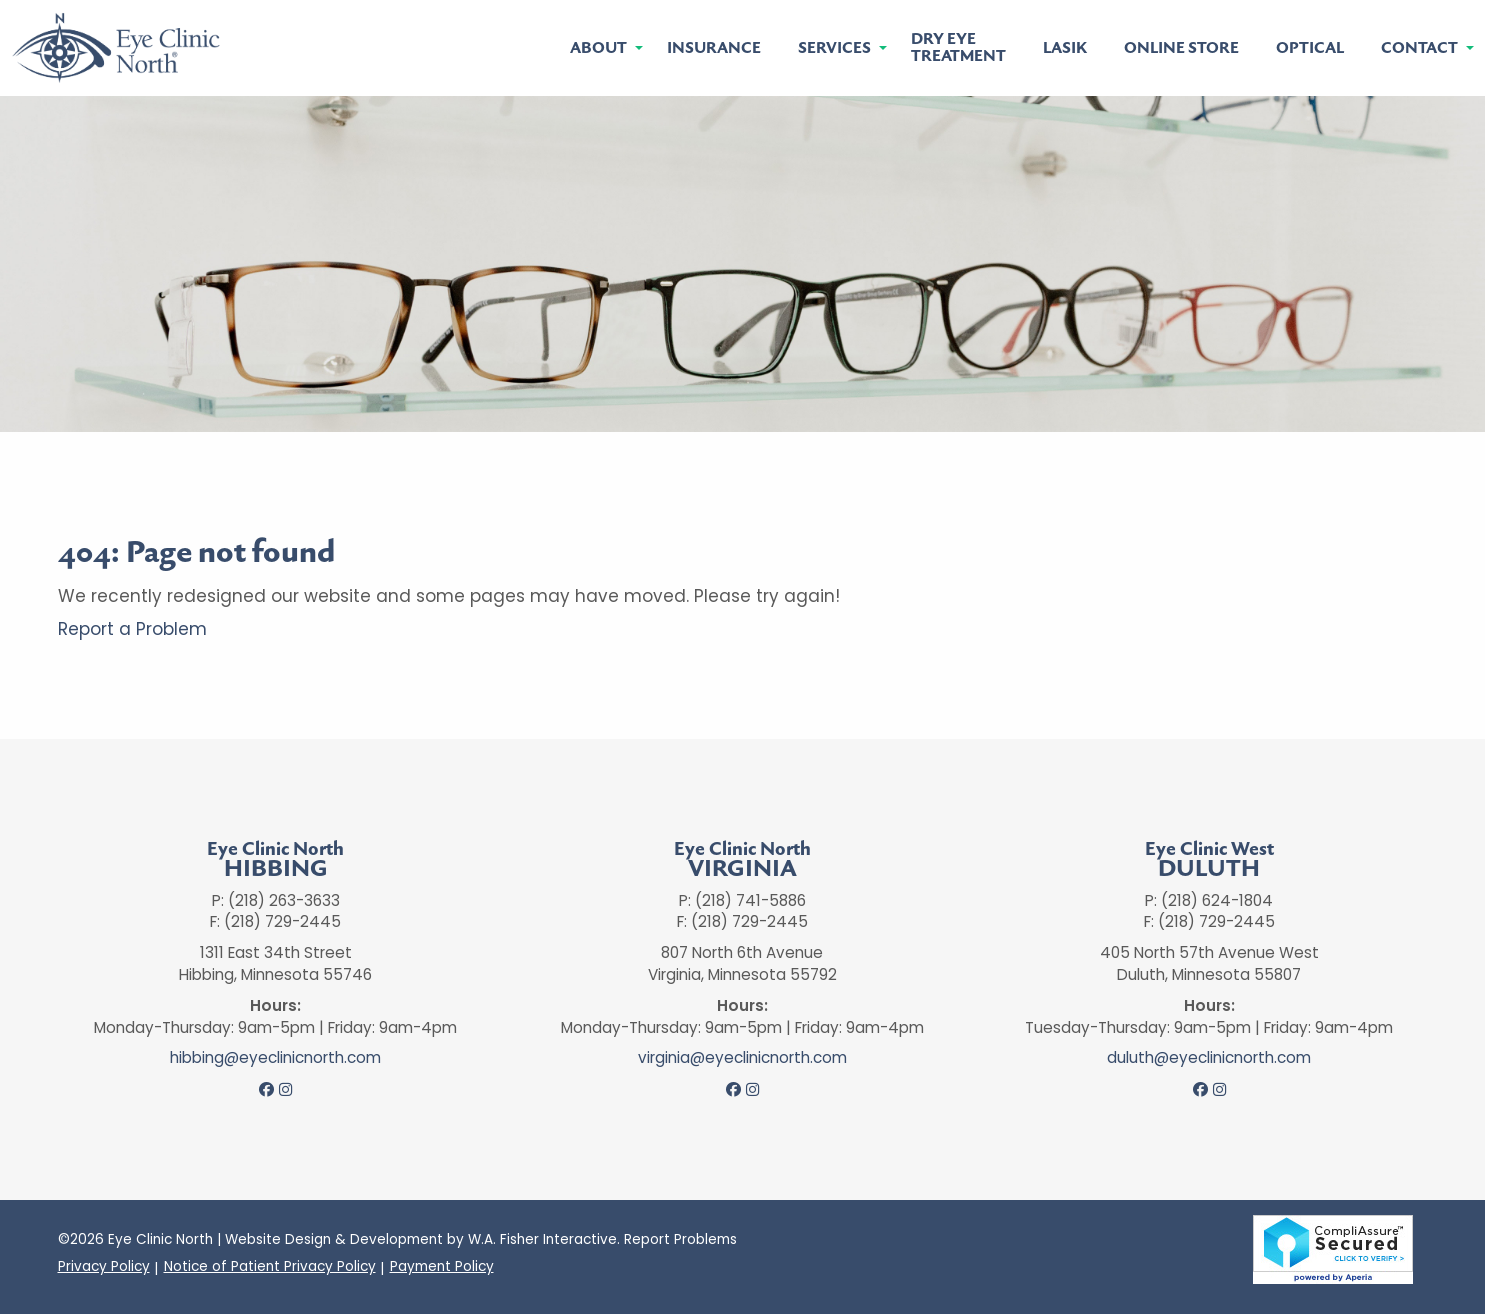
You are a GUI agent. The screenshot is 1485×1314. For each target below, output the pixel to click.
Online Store (1181, 48)
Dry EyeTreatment (958, 48)
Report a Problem (132, 629)
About (598, 48)
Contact (1419, 48)
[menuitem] (600, 48)
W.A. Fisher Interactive (542, 1239)
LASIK (1065, 48)
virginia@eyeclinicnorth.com (742, 1058)
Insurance (714, 48)
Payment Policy (442, 1267)
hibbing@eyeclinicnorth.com (275, 1058)
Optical (1310, 48)
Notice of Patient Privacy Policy (270, 1267)
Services (834, 48)
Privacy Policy (104, 1267)
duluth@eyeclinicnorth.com (1209, 1058)
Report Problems (680, 1239)
